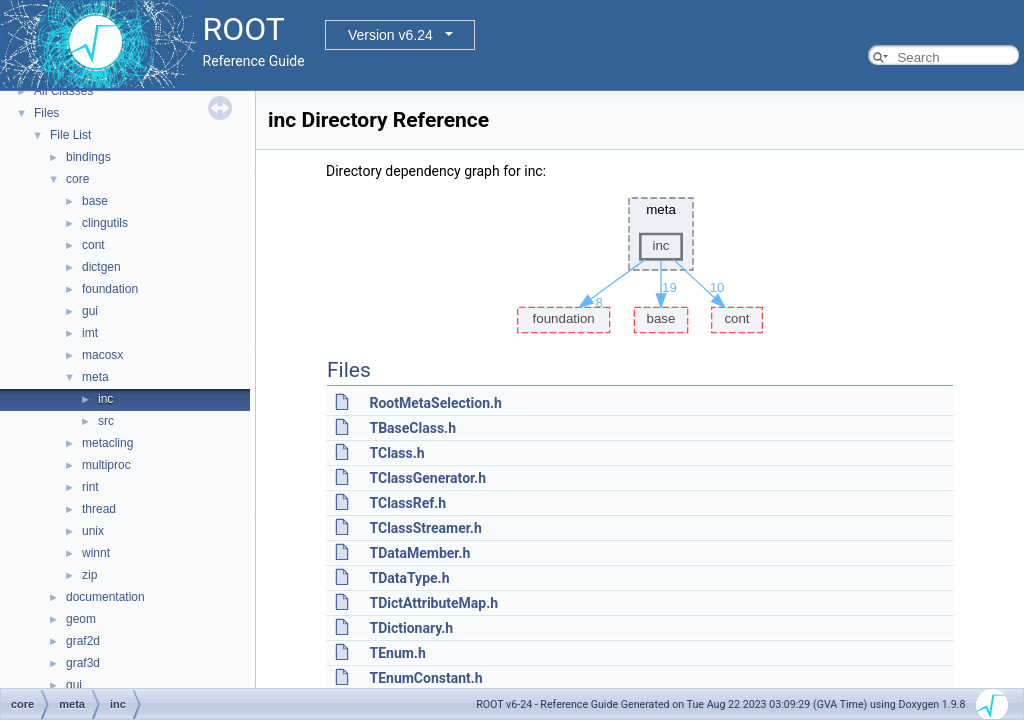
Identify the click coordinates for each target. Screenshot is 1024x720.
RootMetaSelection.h (435, 403)
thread (99, 509)
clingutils (105, 223)
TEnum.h (397, 653)
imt (90, 333)
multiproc (106, 465)
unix (93, 531)
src (106, 421)
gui (90, 311)
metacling (107, 443)
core (77, 179)
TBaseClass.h (412, 428)
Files (46, 113)
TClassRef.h (407, 503)
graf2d (83, 641)
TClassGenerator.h (427, 478)
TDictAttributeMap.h (433, 603)
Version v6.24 (390, 35)
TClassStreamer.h (425, 528)
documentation (105, 597)
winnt (96, 553)
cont (93, 245)
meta (95, 377)
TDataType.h (409, 578)
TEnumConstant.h (425, 678)
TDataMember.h (419, 553)
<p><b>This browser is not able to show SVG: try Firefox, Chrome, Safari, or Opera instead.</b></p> (640, 260)
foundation (110, 289)
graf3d (83, 663)
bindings (88, 157)
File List (70, 135)
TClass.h (396, 453)
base (95, 201)
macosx (102, 355)
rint (90, 487)
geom (81, 619)
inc (105, 399)
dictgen (101, 267)
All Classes (63, 91)
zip (89, 575)
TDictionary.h (411, 628)
